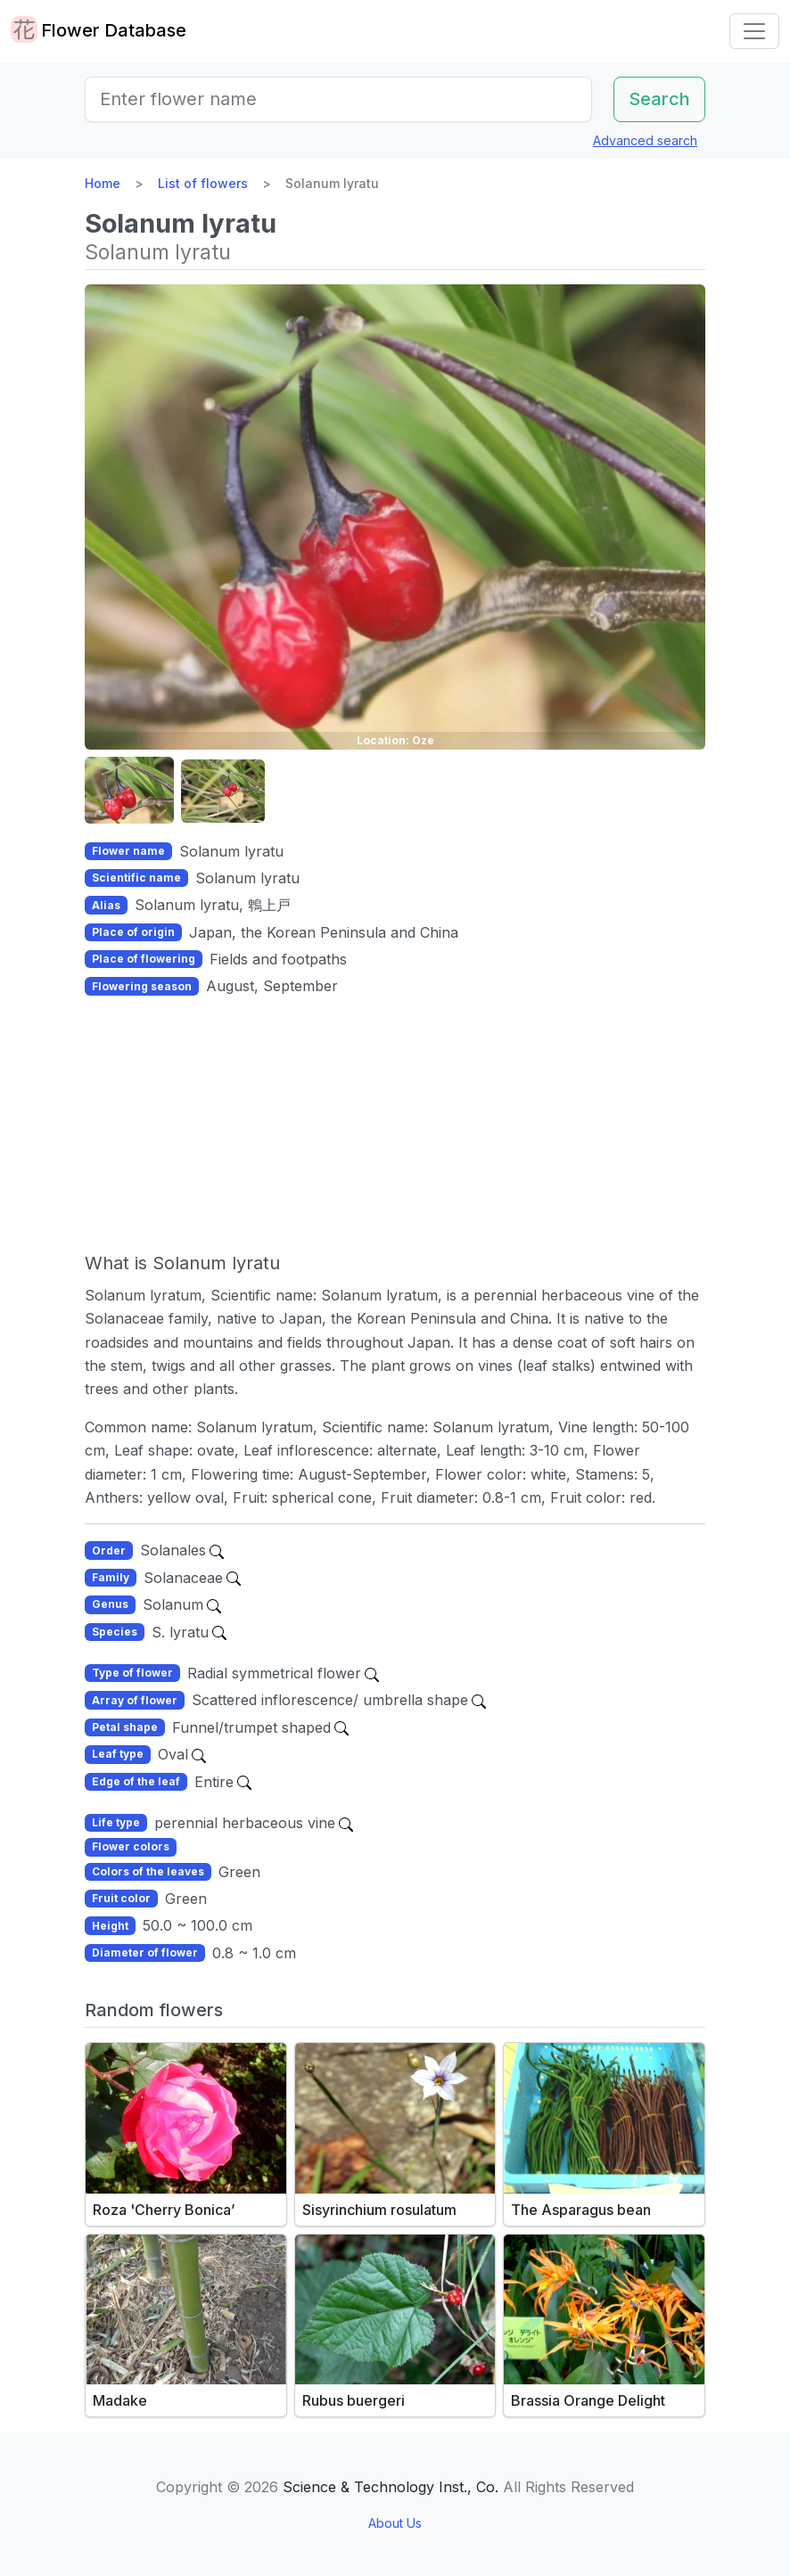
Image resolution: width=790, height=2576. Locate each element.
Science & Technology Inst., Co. (390, 2487)
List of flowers (203, 183)
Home (102, 183)
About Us (395, 2523)
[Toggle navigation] (754, 31)
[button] (129, 791)
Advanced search (645, 140)
